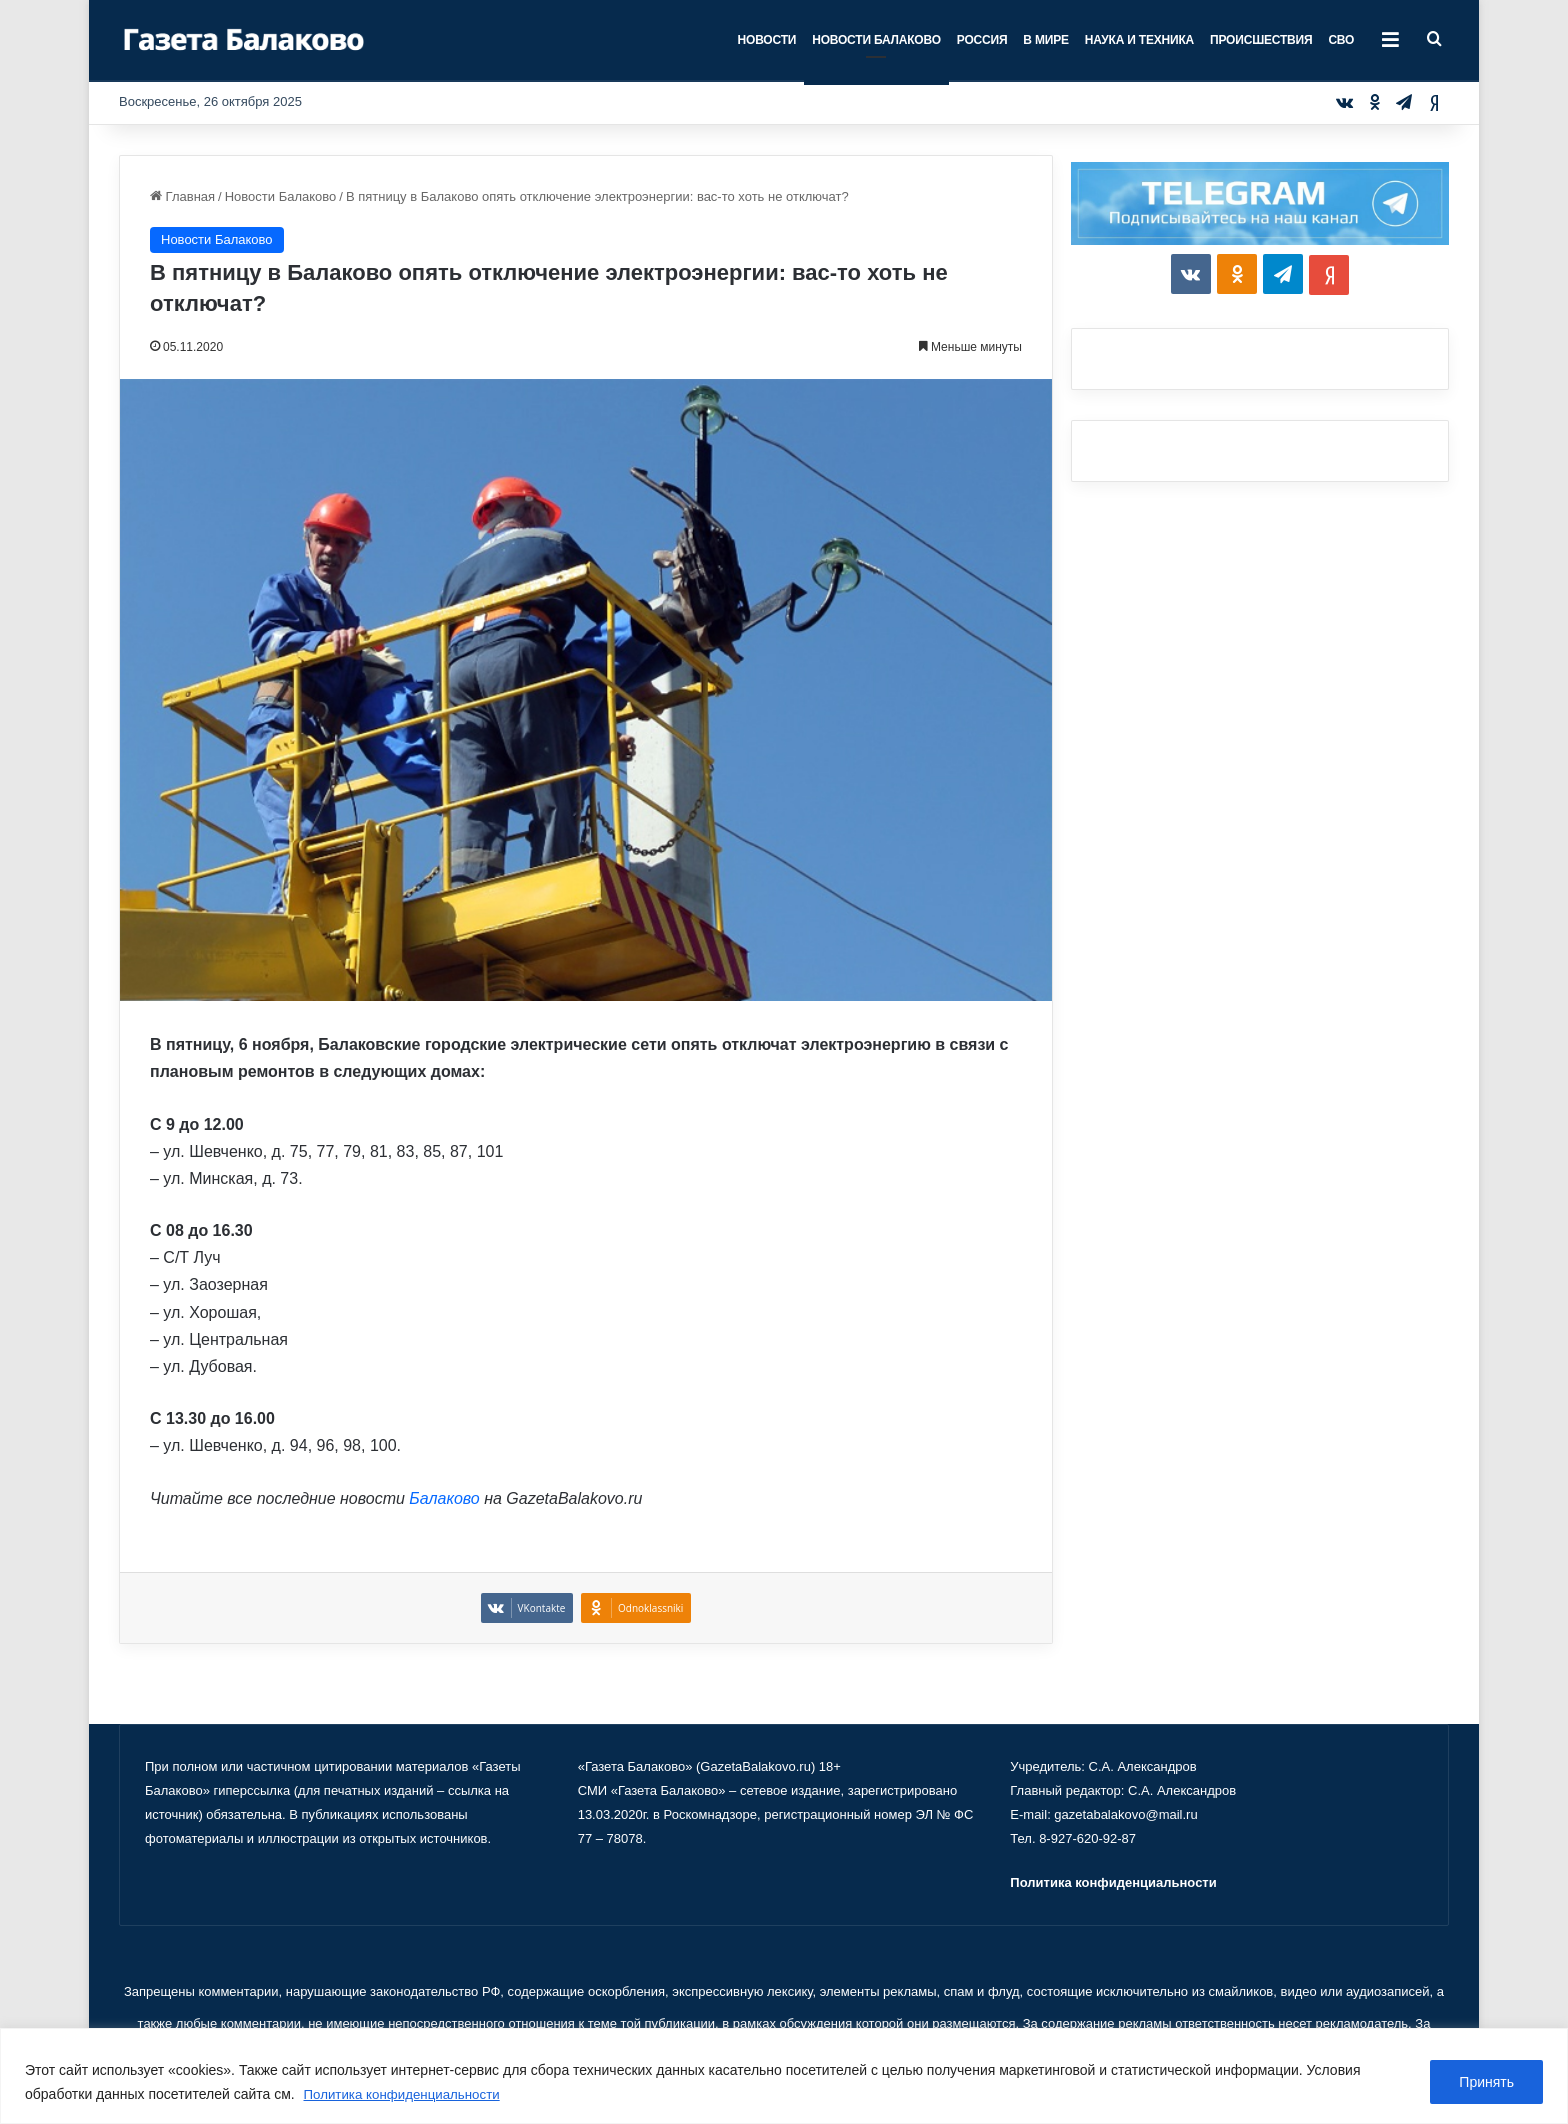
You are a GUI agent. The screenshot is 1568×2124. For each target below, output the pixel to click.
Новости (767, 40)
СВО (1341, 40)
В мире (1045, 40)
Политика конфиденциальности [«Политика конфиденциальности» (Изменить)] (1113, 1882)
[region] (784, 2076)
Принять (1486, 2083)
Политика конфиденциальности (407, 2095)
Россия (982, 40)
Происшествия (1261, 40)
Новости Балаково (876, 40)
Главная (182, 196)
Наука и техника (1139, 40)
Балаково (444, 1498)
